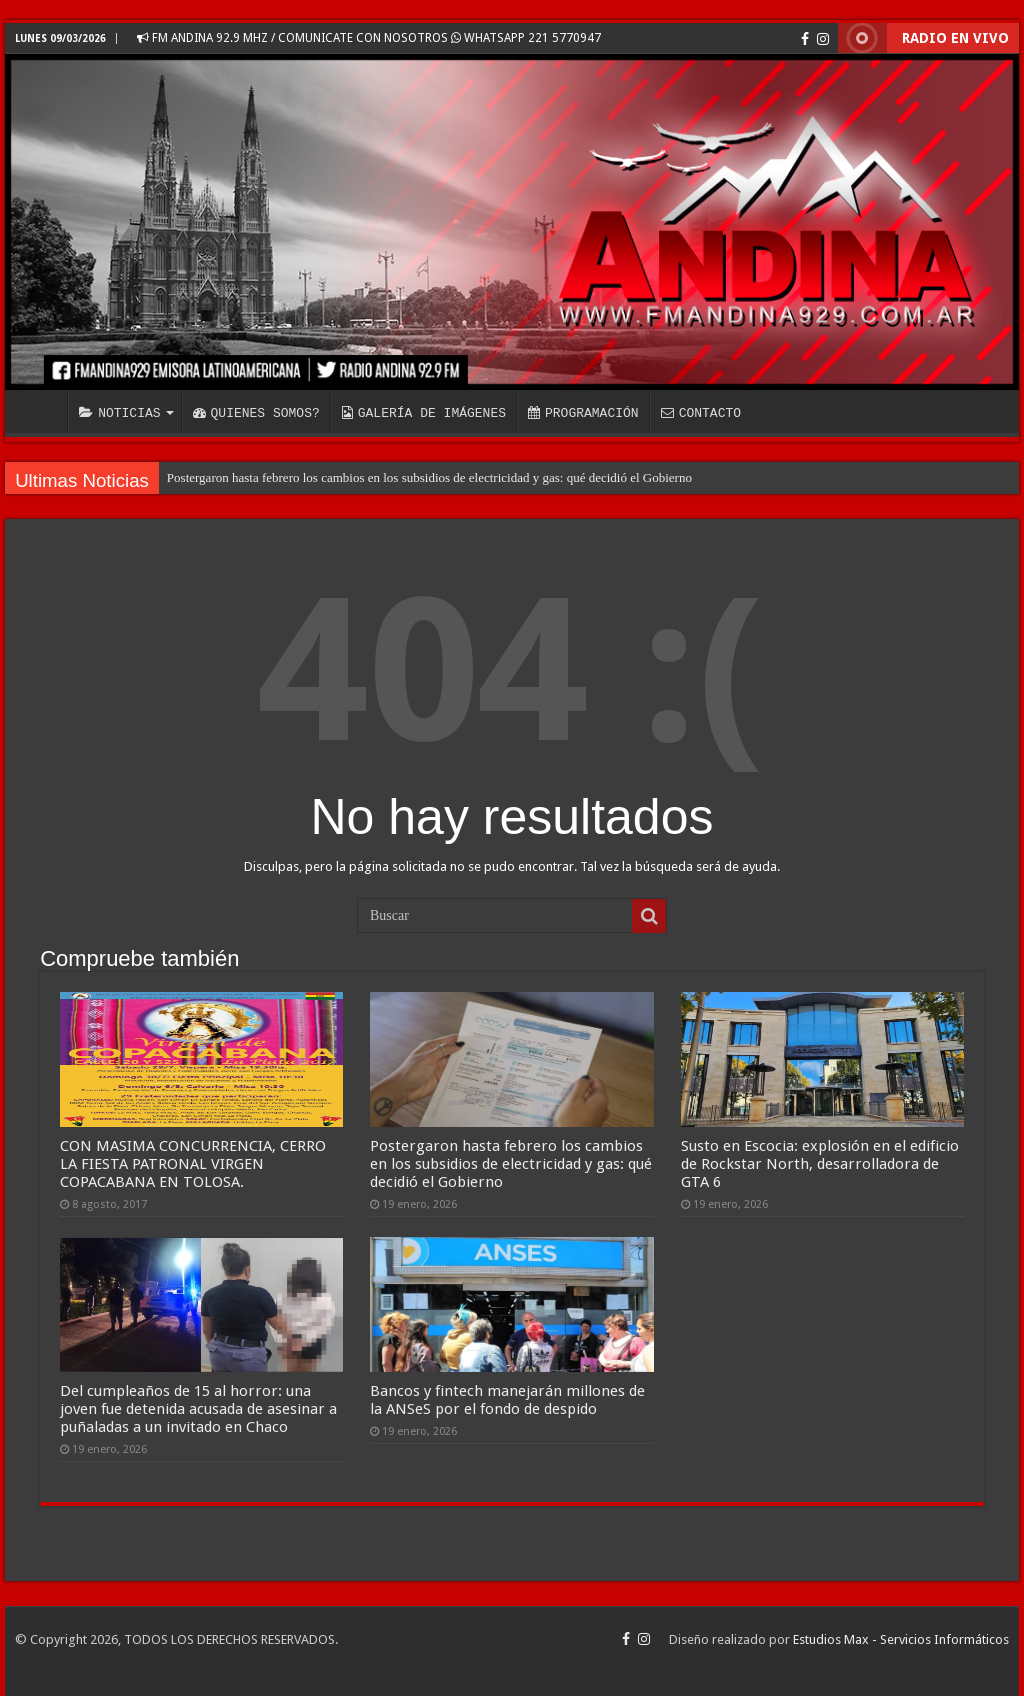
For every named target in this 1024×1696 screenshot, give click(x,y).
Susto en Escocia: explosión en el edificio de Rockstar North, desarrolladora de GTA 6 (820, 1164)
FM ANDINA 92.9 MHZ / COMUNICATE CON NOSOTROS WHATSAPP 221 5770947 (369, 38)
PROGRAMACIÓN (583, 413)
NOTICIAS (119, 413)
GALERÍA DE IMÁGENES (424, 413)
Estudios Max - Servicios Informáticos (901, 1639)
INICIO (41, 411)
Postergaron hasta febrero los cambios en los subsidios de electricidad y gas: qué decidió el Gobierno (429, 477)
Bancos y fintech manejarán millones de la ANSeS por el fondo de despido (507, 1400)
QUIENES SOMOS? (256, 413)
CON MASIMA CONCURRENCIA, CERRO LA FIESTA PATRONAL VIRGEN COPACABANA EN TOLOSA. (193, 1164)
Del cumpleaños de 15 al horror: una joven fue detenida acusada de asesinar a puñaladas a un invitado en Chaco (198, 1409)
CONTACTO (701, 413)
